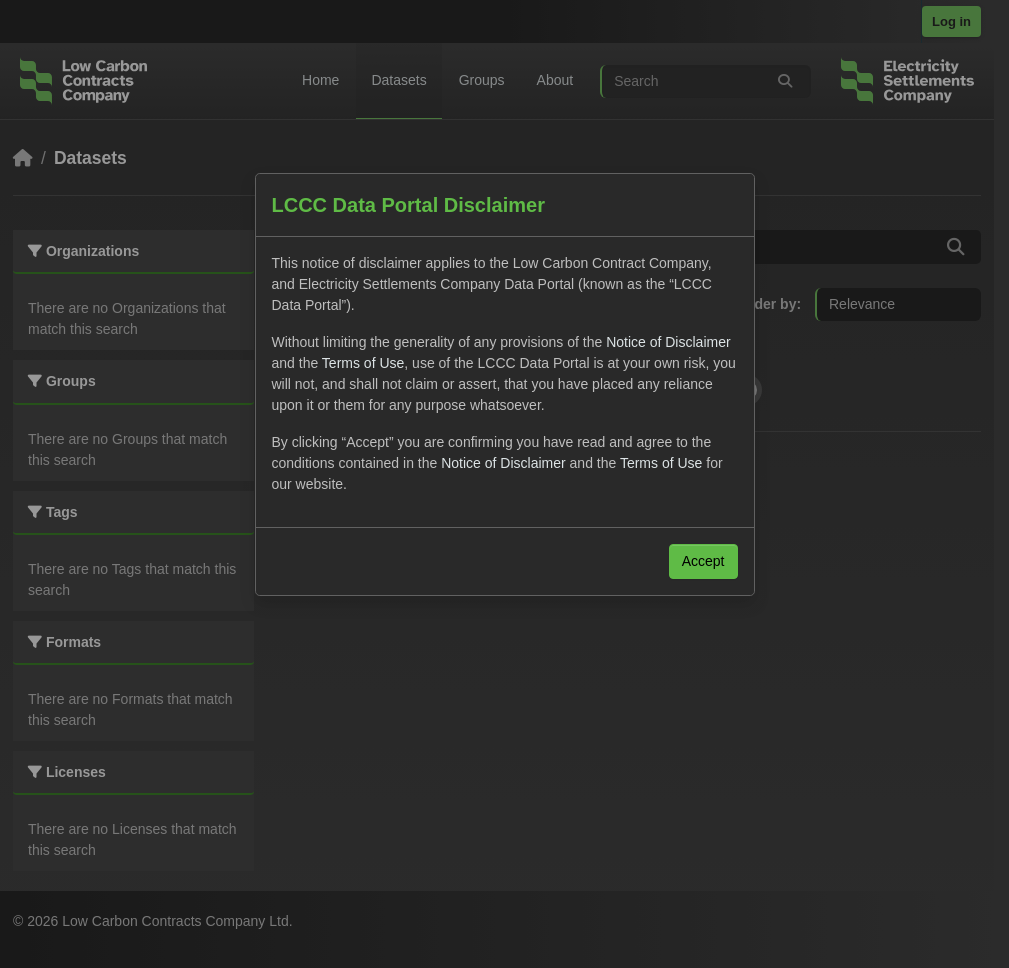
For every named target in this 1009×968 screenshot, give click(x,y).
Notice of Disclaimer (668, 342)
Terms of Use (363, 363)
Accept (703, 561)
